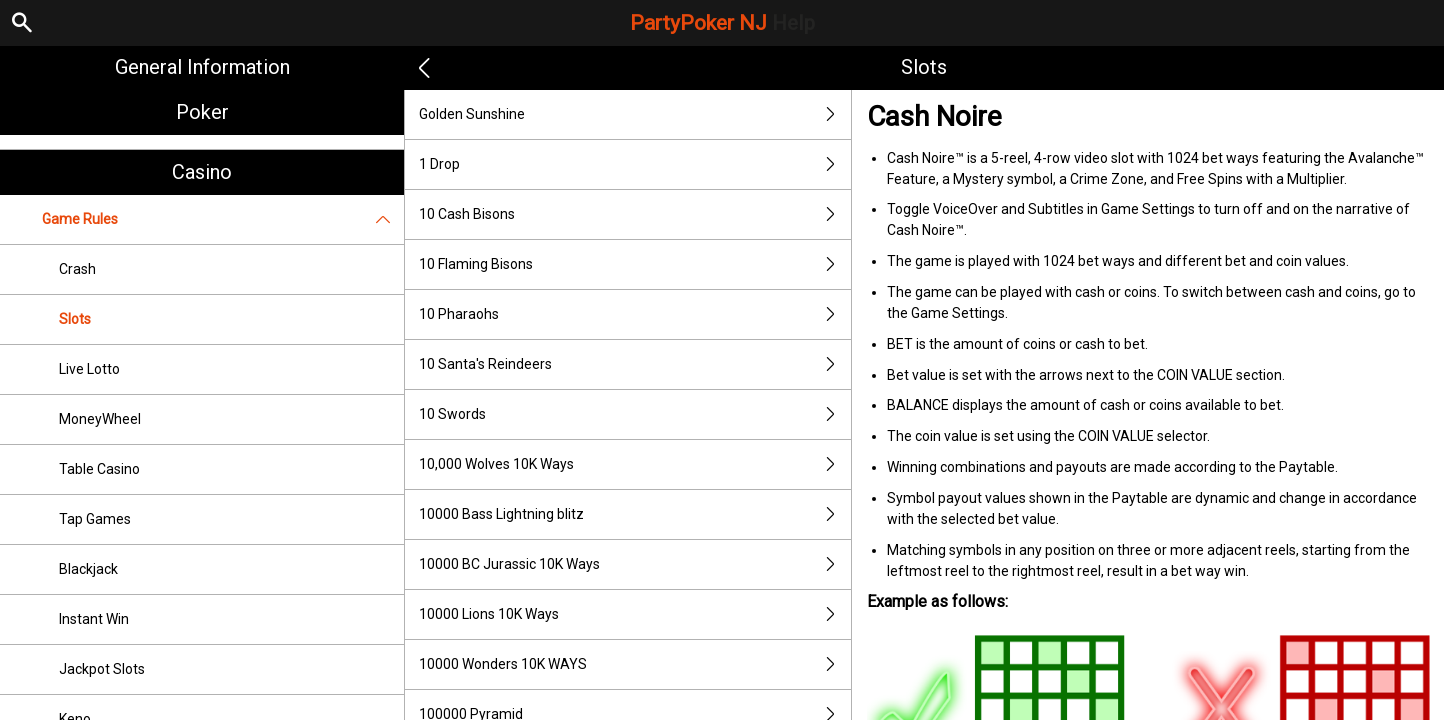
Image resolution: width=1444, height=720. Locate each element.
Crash (77, 269)
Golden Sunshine (635, 114)
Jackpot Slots (102, 669)
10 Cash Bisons (635, 214)
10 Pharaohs (635, 314)
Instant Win (94, 619)
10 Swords (635, 414)
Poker (202, 112)
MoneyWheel (100, 419)
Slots (75, 319)
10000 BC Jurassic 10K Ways (635, 564)
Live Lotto (89, 369)
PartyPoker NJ (722, 23)
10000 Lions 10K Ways (635, 614)
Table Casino (99, 469)
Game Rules (223, 219)
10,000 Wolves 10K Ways (635, 464)
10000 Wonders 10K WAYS (635, 664)
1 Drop (635, 164)
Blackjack (88, 569)
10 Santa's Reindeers (635, 364)
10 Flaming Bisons (635, 264)
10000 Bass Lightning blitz (635, 514)
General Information (202, 67)
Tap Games (95, 519)
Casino (202, 172)
